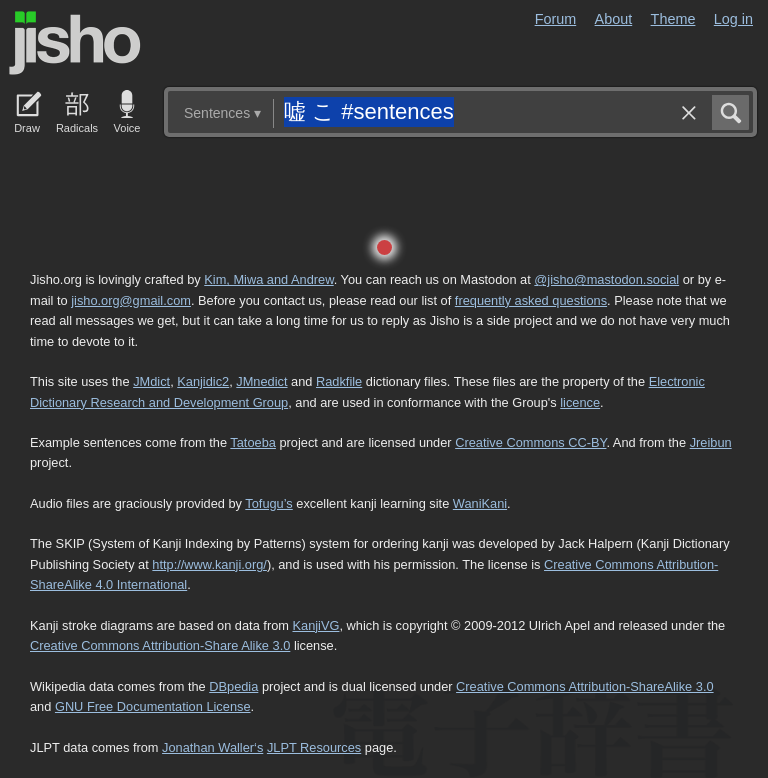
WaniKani (480, 503)
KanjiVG (315, 625)
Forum (556, 19)
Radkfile (339, 381)
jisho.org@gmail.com (131, 300)
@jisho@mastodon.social (606, 279)
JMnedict (261, 381)
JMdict (151, 381)
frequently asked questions (531, 300)
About (614, 19)
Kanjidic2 (203, 381)
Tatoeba (253, 442)
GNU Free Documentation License (153, 706)
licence (580, 402)
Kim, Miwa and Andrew (268, 279)
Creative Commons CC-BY (530, 442)
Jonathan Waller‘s (212, 747)
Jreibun (711, 442)
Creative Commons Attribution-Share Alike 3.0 (160, 645)
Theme (673, 19)
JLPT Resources (314, 747)
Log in (733, 19)
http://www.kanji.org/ (209, 564)
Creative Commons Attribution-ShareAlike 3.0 (584, 686)
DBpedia (233, 686)
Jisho (75, 43)
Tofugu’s (268, 503)
